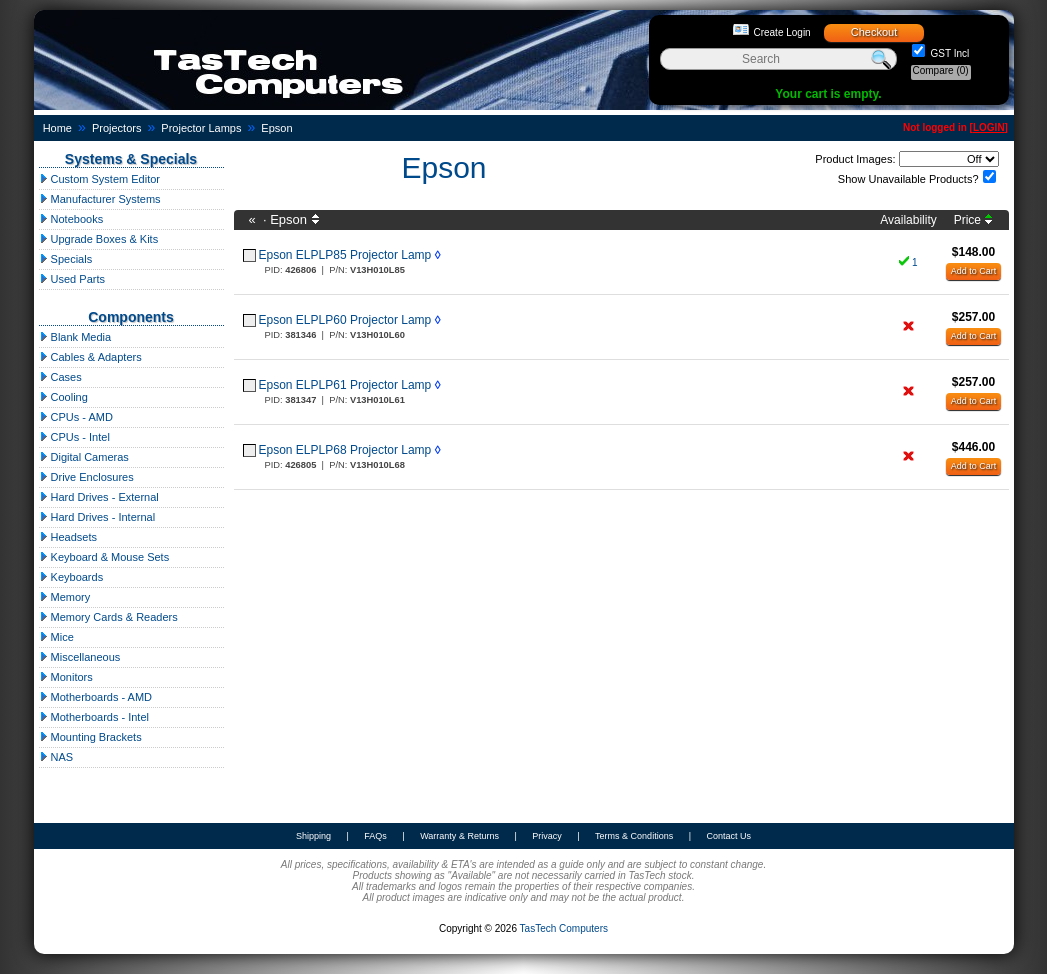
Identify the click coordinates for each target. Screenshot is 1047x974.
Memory (65, 597)
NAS (56, 757)
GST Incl (949, 53)
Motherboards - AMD (96, 697)
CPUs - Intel (74, 437)
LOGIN (989, 127)
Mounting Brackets (90, 737)
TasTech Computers (564, 928)
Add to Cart (974, 271)
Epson (276, 128)
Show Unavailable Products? (908, 179)
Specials (66, 259)
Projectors (117, 128)
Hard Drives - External (99, 497)
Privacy (547, 836)
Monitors (66, 677)
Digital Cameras (84, 457)
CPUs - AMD (76, 417)
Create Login (781, 32)
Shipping (313, 836)
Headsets (68, 537)
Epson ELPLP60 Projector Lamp (345, 320)
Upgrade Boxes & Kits (99, 239)
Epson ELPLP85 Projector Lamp (345, 255)
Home (57, 128)
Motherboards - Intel (94, 717)
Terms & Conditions (634, 836)
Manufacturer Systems (100, 199)
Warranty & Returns (459, 836)
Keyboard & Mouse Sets (104, 557)
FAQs (375, 836)
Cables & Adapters (90, 357)
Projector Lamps (201, 128)
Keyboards (71, 577)
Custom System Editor (99, 179)
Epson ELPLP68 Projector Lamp (345, 450)
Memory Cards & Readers (108, 617)
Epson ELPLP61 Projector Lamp (345, 385)
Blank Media (75, 337)
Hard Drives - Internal (97, 517)
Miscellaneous (80, 657)
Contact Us (728, 836)
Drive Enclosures (86, 477)
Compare (941, 70)
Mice (56, 637)
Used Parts (72, 279)
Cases (60, 377)
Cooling (63, 397)
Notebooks (71, 219)
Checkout (874, 32)
